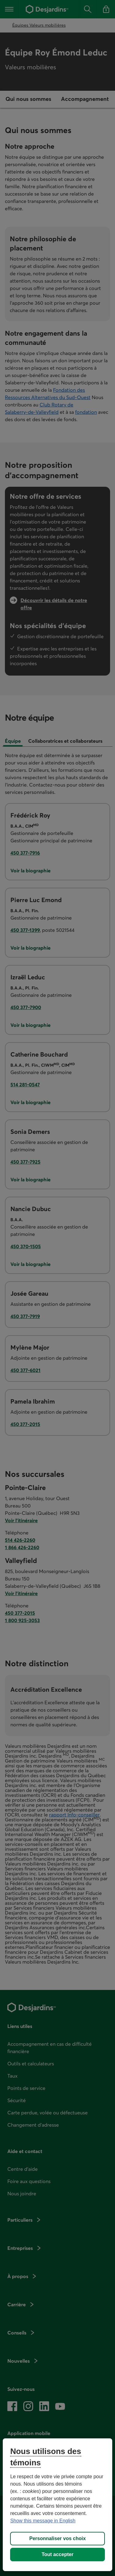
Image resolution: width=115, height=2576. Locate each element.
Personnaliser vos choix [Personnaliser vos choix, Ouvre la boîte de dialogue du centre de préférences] (57, 2538)
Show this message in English (42, 2520)
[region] (57, 2504)
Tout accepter (58, 2554)
